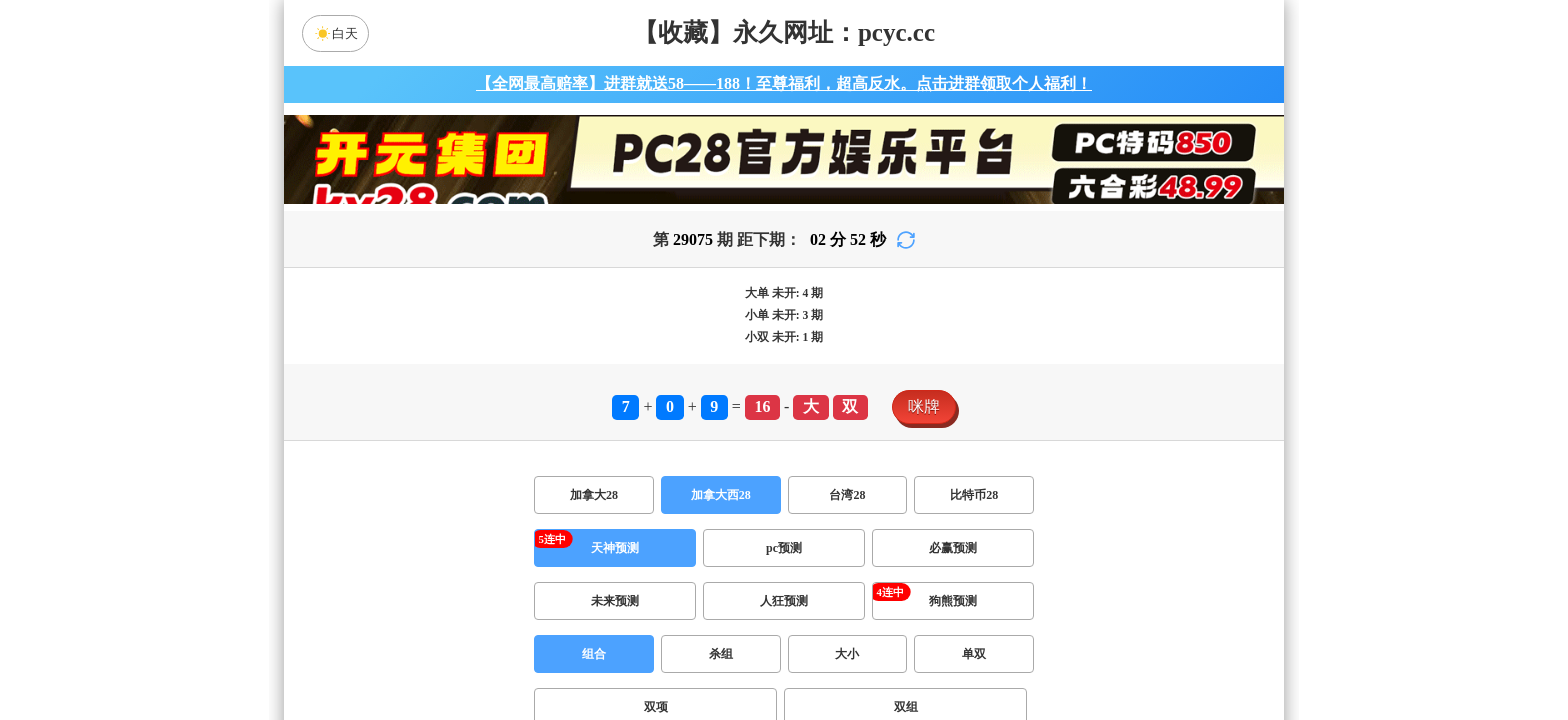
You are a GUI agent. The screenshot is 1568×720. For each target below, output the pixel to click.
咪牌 (924, 406)
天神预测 (615, 548)
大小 (847, 654)
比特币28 (974, 495)
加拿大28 (594, 495)
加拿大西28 (721, 495)
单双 (974, 654)
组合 (594, 654)
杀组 (721, 654)
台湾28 (847, 495)
